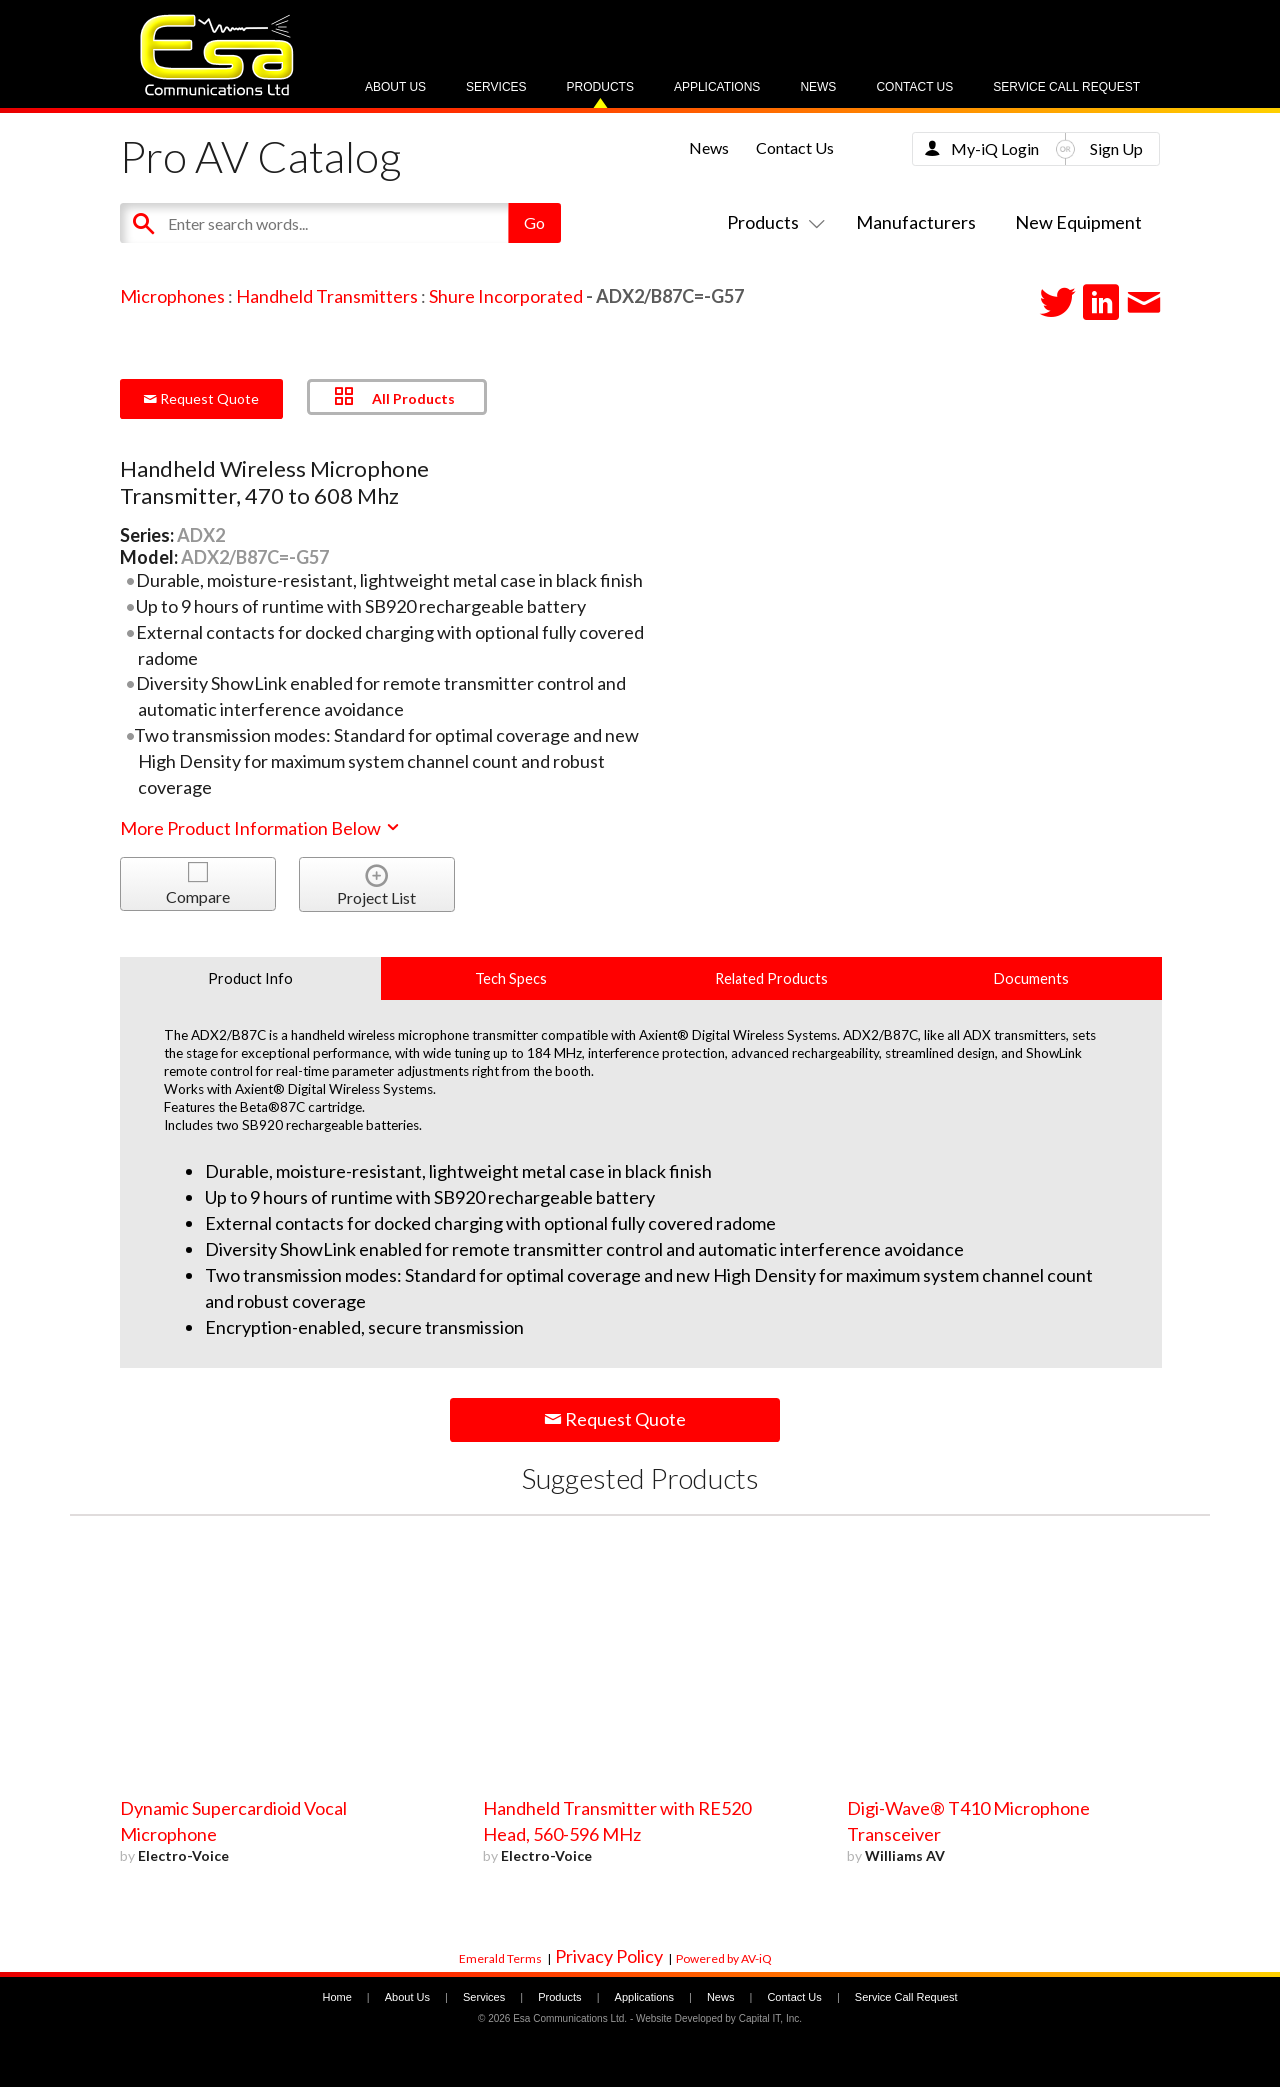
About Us (395, 87)
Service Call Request (1066, 87)
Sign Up (1116, 148)
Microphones (172, 296)
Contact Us (914, 87)
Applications (717, 87)
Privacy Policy (609, 1956)
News (818, 87)
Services (496, 87)
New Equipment (1078, 222)
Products (600, 87)
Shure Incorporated (506, 296)
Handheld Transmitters (327, 296)
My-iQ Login (995, 148)
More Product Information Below (261, 828)
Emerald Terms (500, 1958)
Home (336, 1997)
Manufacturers (916, 222)
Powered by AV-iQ (724, 1958)
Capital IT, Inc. (770, 2018)
